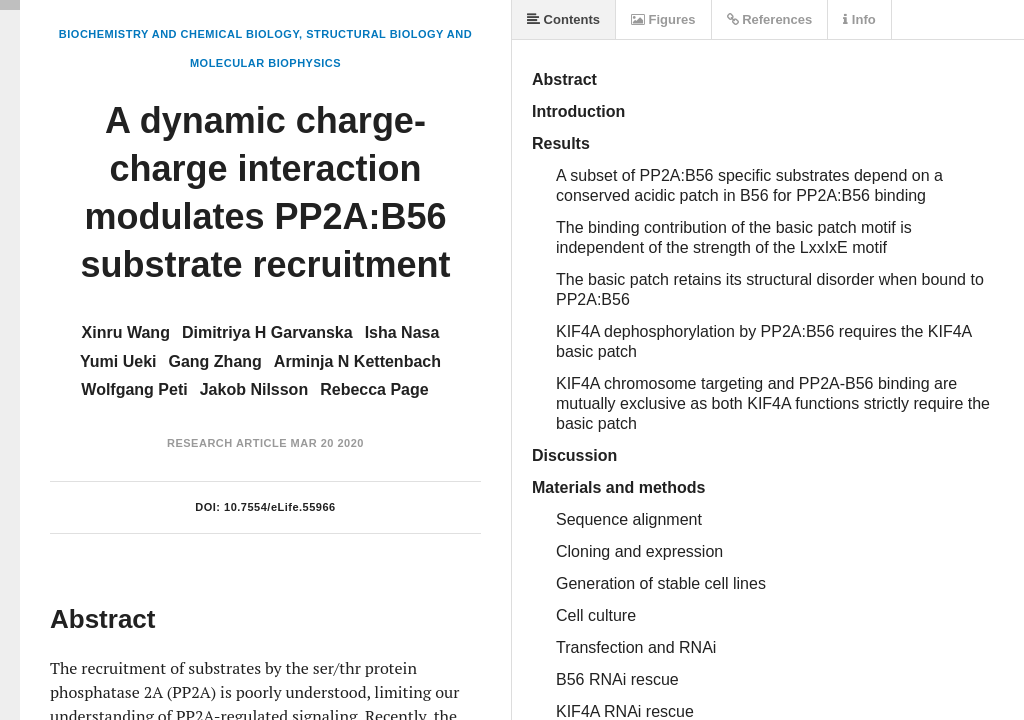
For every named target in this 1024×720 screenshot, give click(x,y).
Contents (563, 19)
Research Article (227, 443)
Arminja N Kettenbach (357, 361)
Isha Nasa (402, 332)
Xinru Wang (126, 332)
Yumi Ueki (118, 361)
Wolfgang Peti (134, 389)
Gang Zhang (215, 361)
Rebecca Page (374, 389)
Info (859, 19)
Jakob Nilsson (254, 389)
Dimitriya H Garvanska (267, 332)
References (770, 19)
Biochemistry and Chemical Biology (179, 34)
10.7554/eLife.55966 (280, 507)
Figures (663, 19)
